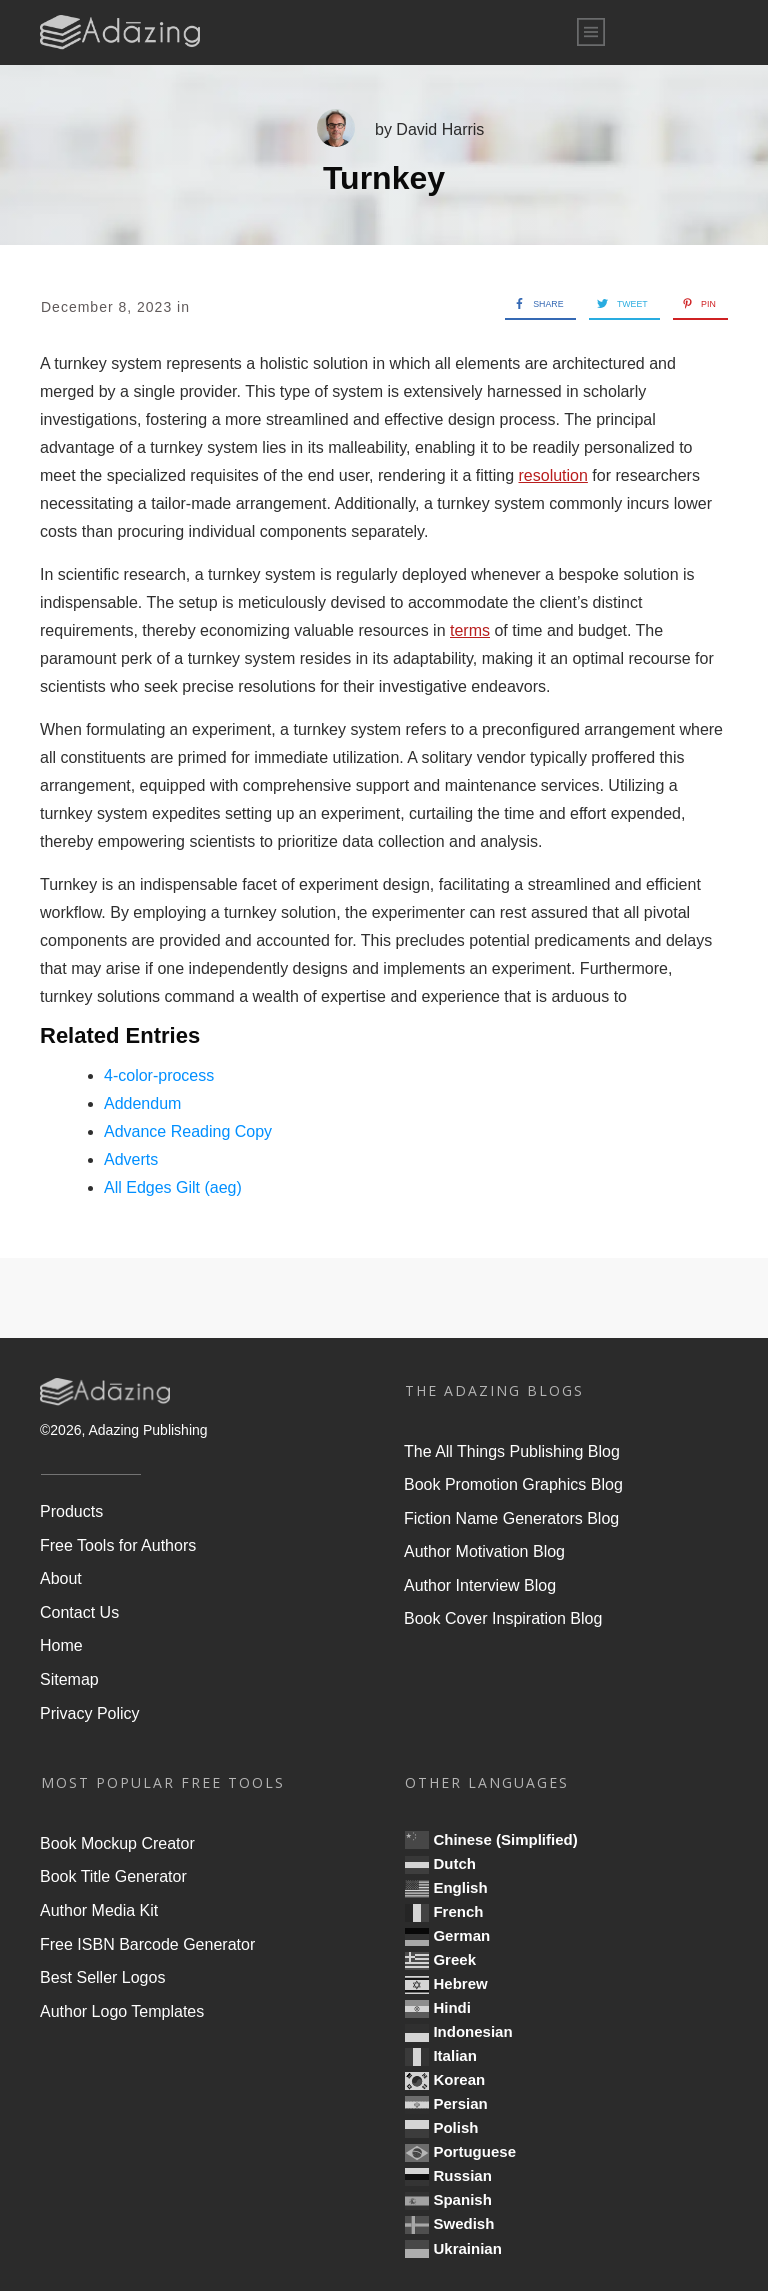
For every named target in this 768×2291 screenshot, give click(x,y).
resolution (553, 475)
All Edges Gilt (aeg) (173, 1187)
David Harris (440, 129)
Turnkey (384, 178)
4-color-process (159, 1075)
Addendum (142, 1103)
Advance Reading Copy (188, 1131)
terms (470, 630)
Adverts (131, 1159)
